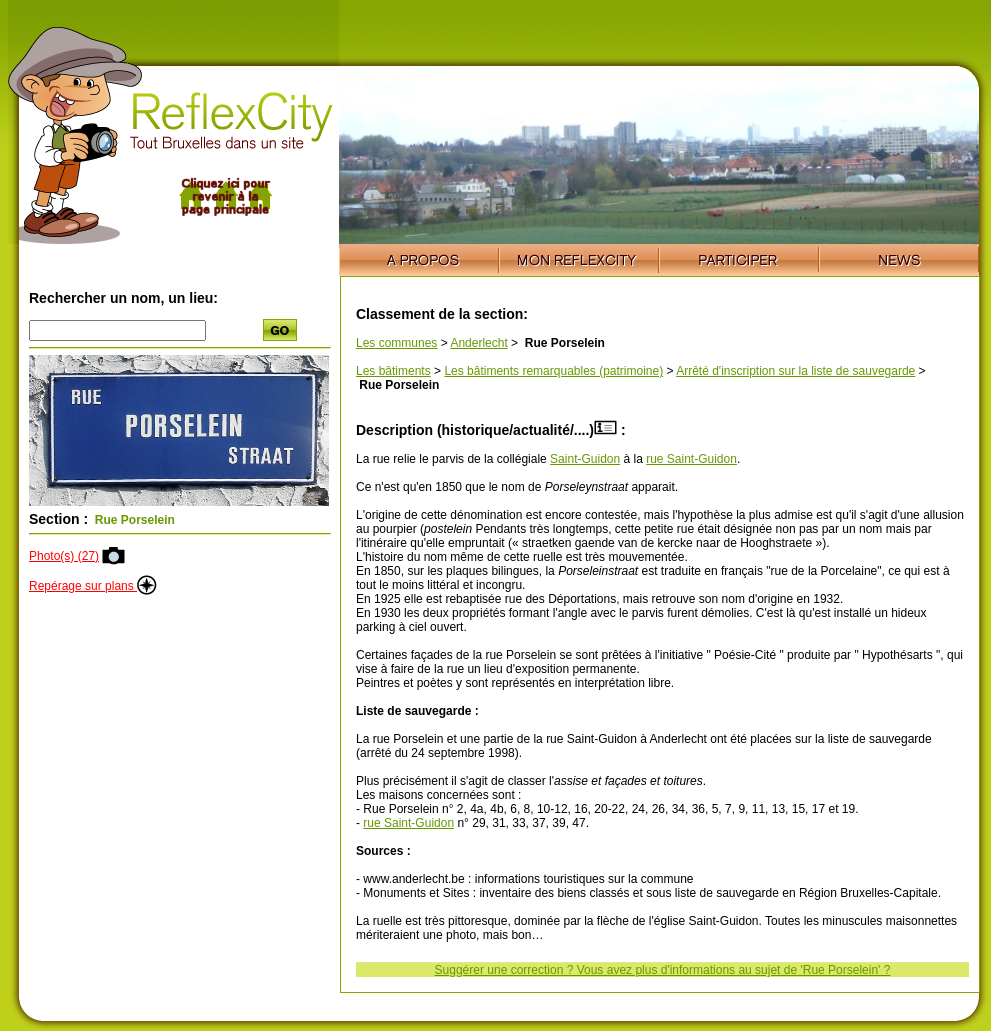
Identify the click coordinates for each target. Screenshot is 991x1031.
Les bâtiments (393, 371)
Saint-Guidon (585, 459)
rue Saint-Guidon (691, 459)
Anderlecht (478, 343)
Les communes (396, 343)
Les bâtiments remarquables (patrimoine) (553, 371)
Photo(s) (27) (64, 556)
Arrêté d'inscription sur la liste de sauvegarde (795, 371)
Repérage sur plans (93, 586)
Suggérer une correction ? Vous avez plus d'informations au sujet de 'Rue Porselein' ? (663, 970)
